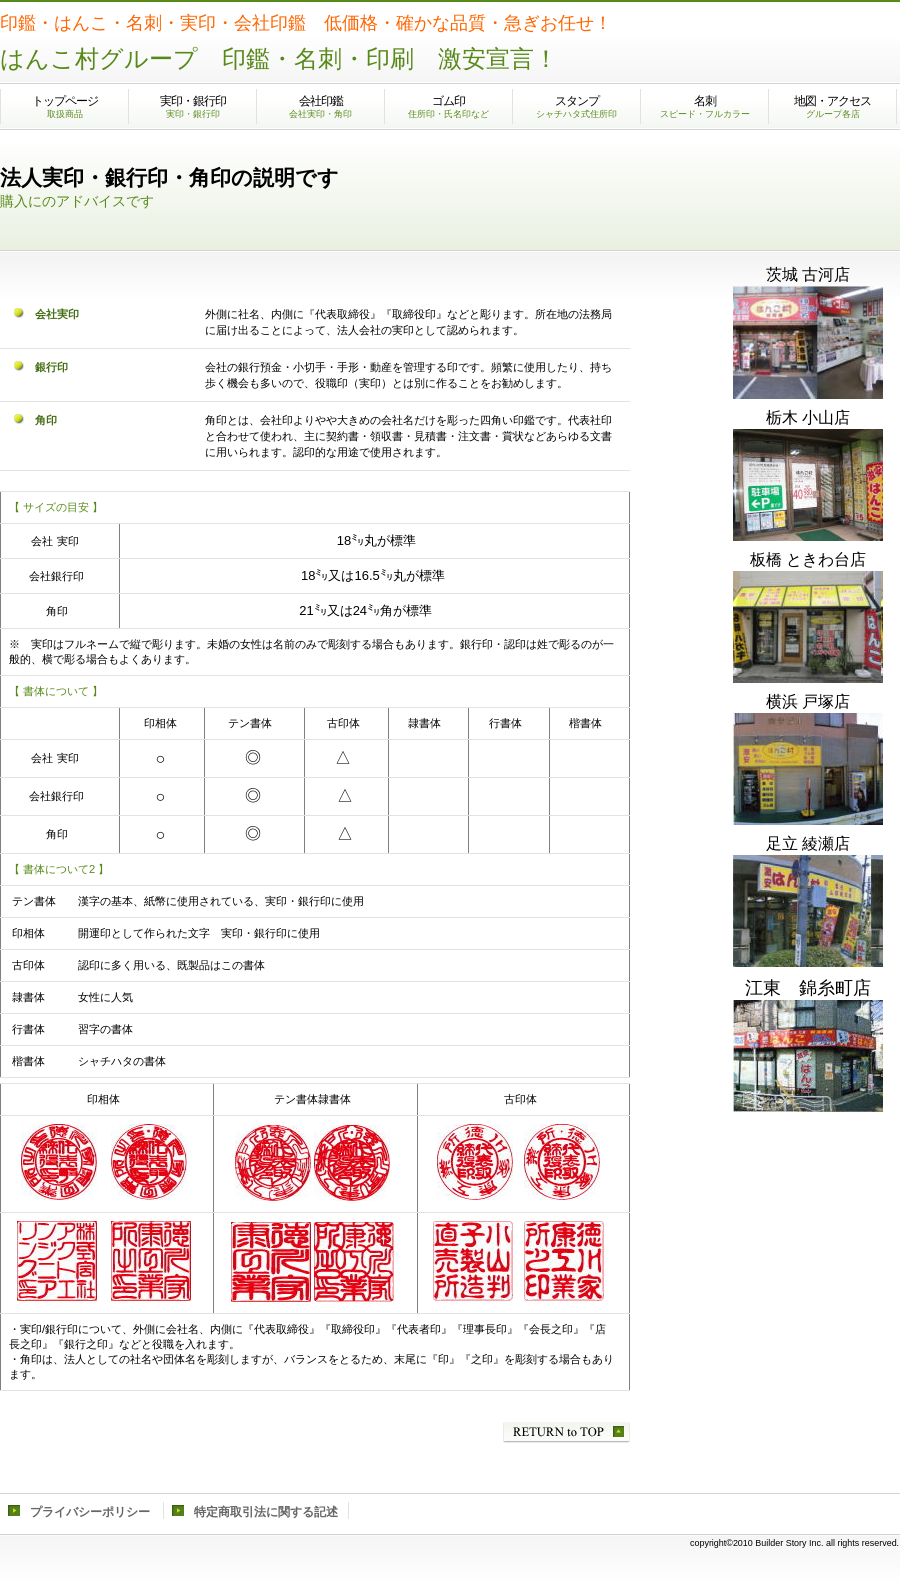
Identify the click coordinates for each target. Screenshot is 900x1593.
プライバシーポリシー (90, 1512)
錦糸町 (808, 1056)
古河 (808, 342)
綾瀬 (808, 911)
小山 (808, 485)
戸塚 (808, 769)
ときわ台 (808, 627)
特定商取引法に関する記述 (266, 1512)
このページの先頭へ (566, 1432)
